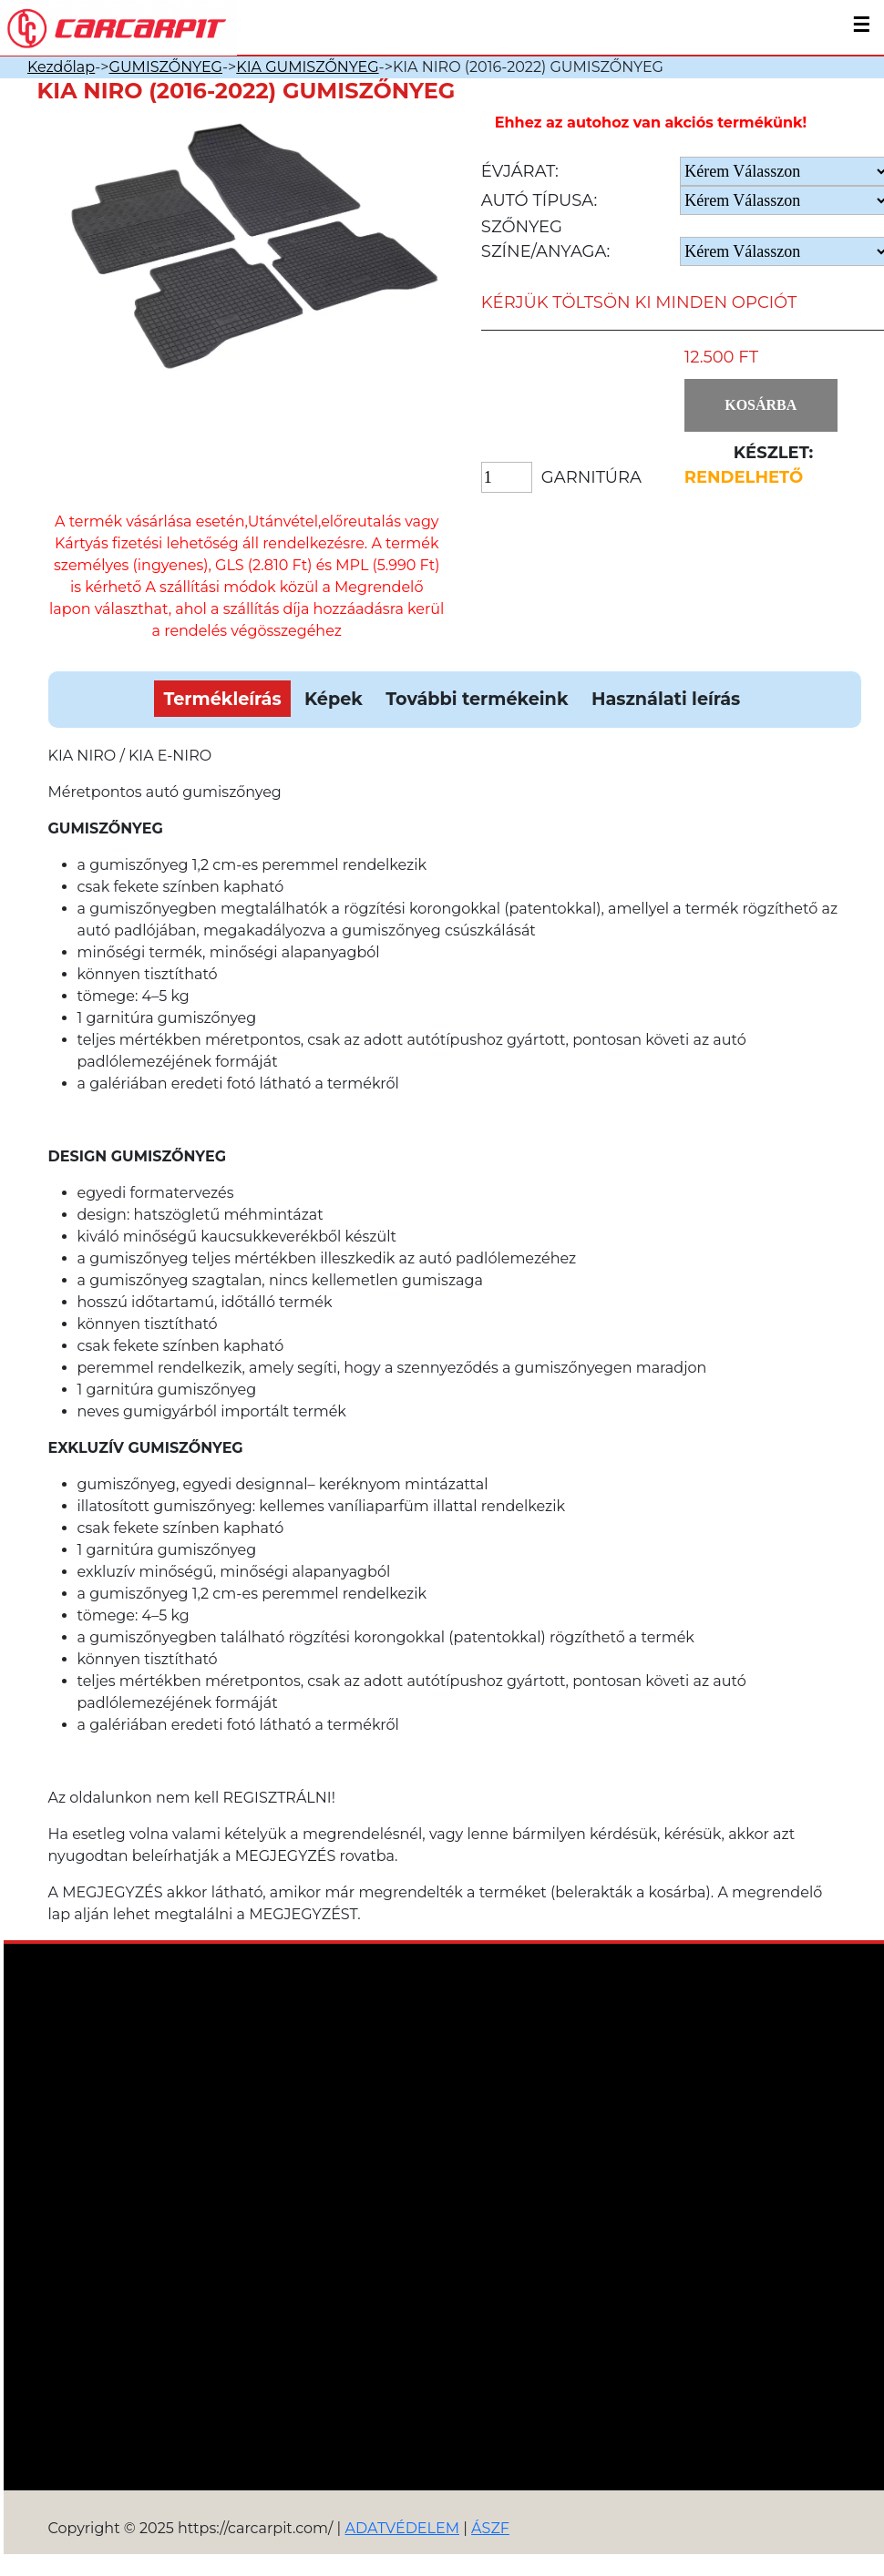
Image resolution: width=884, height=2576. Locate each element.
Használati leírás (665, 699)
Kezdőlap (61, 67)
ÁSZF (490, 2528)
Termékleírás (222, 699)
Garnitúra (591, 477)
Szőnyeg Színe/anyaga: (546, 239)
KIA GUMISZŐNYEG (307, 67)
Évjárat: (520, 171)
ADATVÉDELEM (401, 2528)
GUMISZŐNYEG (165, 67)
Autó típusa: (539, 200)
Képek (333, 699)
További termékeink (476, 699)
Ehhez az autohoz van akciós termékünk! (651, 122)
